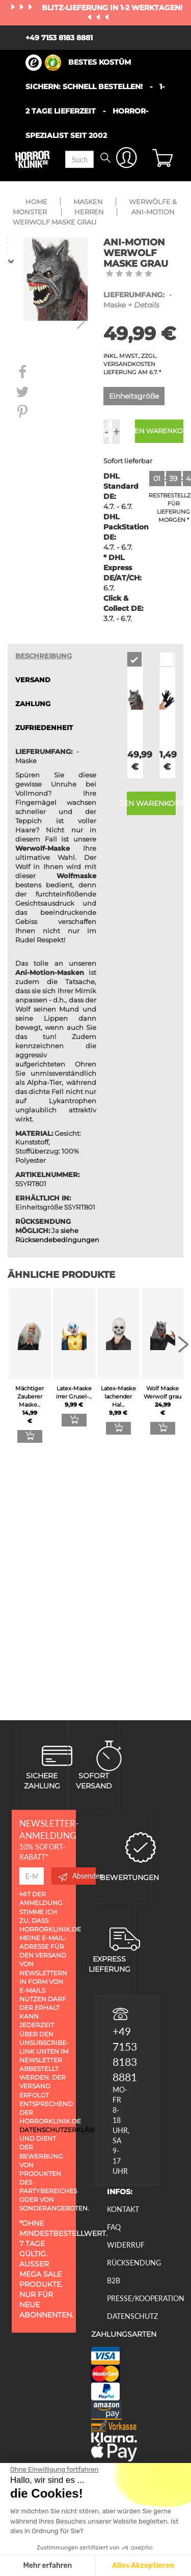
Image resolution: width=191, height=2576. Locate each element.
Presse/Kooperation (145, 2298)
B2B (113, 2280)
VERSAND (32, 680)
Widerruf (126, 2245)
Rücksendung (134, 2262)
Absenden (77, 1876)
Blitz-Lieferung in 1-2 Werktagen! (112, 7)
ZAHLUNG (32, 704)
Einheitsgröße (134, 396)
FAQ (114, 2227)
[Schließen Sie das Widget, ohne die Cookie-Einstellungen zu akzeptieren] (54, 2470)
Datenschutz (132, 2316)
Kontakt (123, 2209)
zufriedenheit (44, 728)
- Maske (137, 300)
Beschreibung (43, 656)
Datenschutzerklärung (63, 2130)
